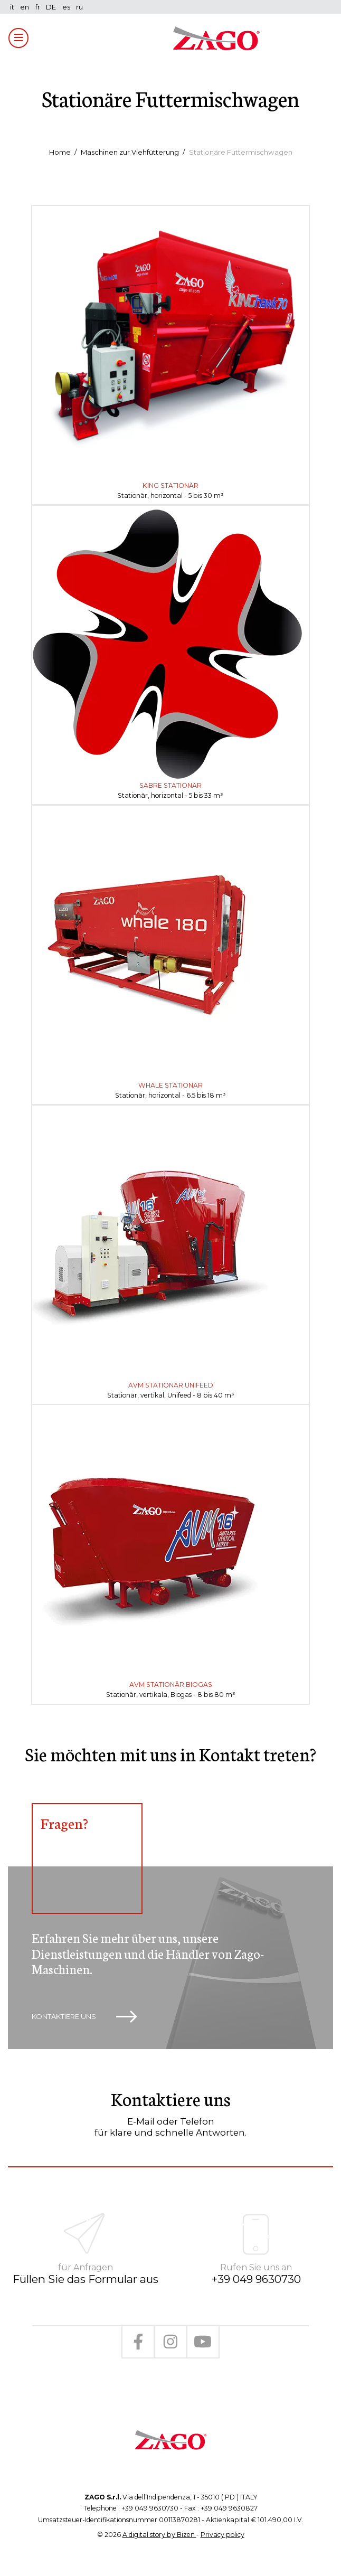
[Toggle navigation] (18, 38)
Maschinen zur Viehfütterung (130, 152)
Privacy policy (222, 2535)
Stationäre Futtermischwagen (240, 152)
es (66, 7)
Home (60, 152)
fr (37, 7)
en (24, 7)
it (12, 7)
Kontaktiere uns (84, 2017)
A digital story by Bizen (159, 2535)
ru (79, 7)
